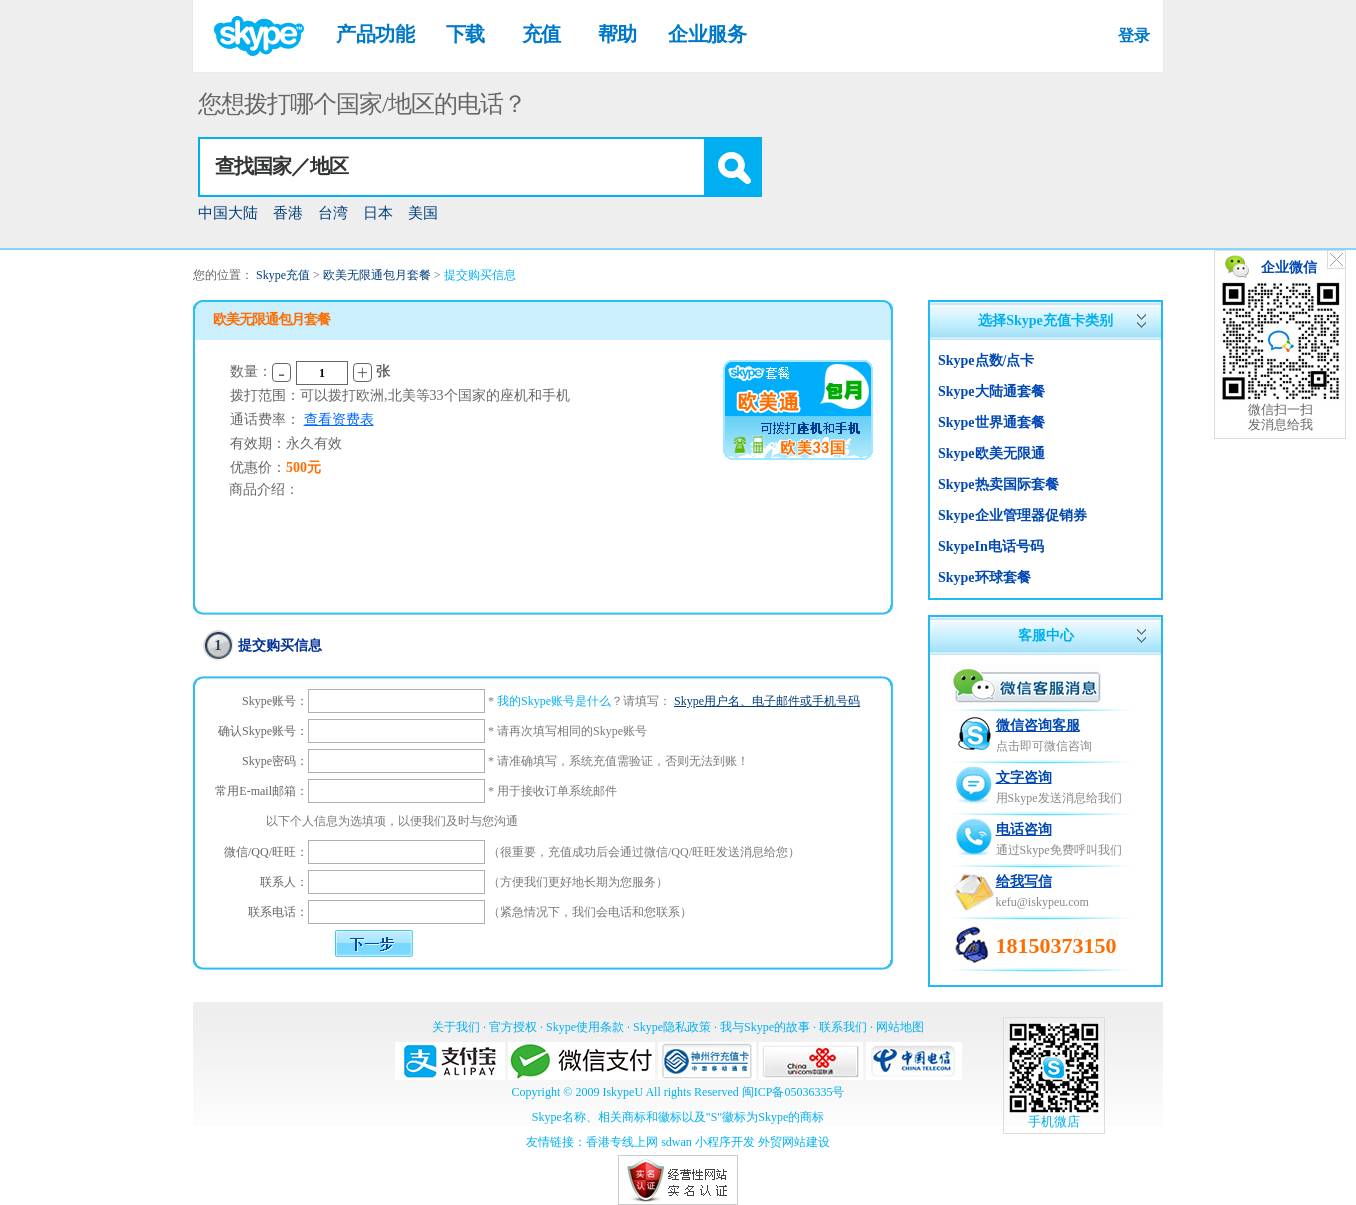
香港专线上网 (622, 1142)
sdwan (676, 1142)
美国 (423, 213)
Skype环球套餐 (984, 577)
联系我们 (843, 1027)
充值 (541, 34)
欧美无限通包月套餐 (377, 275)
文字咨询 (1024, 777)
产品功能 (375, 34)
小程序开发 (725, 1142)
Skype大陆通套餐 (991, 391)
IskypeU (622, 1092)
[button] (732, 167)
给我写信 (1024, 881)
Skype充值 (283, 275)
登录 (1133, 35)
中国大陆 (228, 213)
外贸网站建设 (794, 1142)
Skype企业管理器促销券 (1012, 515)
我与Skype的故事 (765, 1027)
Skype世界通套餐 (991, 422)
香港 (288, 213)
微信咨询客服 (1038, 725)
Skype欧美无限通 (991, 453)
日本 (378, 213)
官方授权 (513, 1027)
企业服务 (707, 34)
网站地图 (900, 1027)
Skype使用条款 (585, 1027)
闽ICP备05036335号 (793, 1092)
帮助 (617, 34)
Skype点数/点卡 (986, 360)
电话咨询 (1024, 829)
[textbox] (452, 167)
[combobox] (480, 167)
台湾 (333, 213)
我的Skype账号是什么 (554, 701)
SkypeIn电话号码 (991, 546)
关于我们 (456, 1027)
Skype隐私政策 (672, 1027)
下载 (465, 34)
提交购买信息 (480, 275)
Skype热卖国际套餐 (998, 484)
